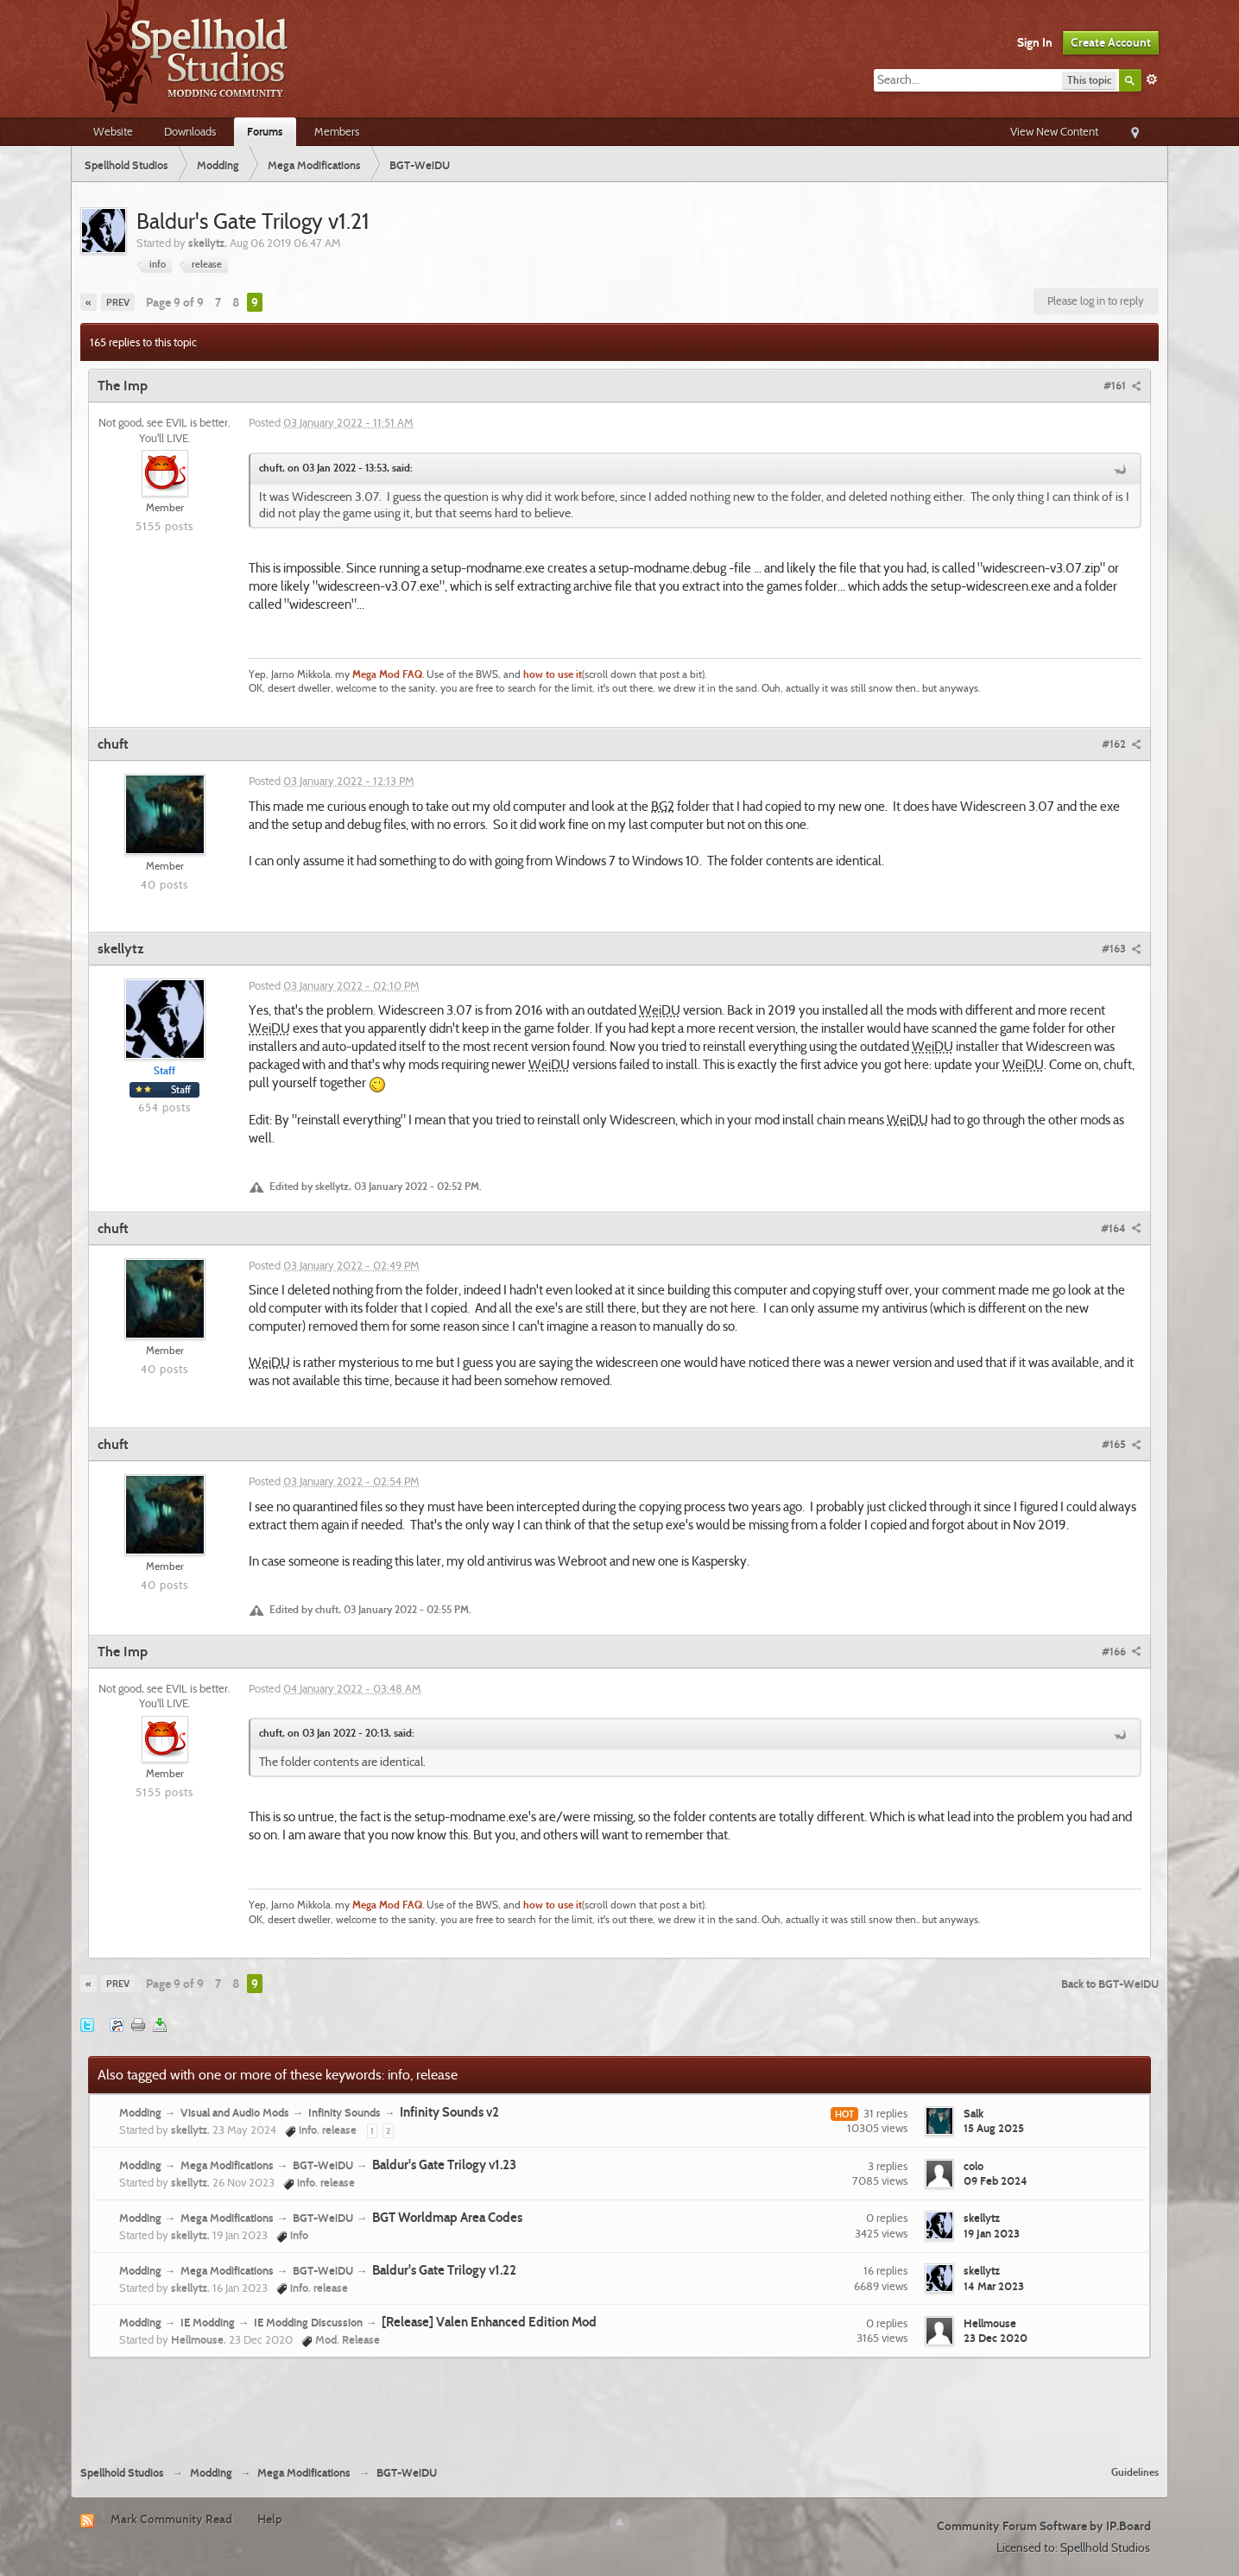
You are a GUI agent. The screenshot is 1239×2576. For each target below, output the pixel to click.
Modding (140, 2112)
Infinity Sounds (344, 2112)
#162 (1121, 743)
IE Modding (207, 2322)
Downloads (190, 131)
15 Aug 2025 (994, 2128)
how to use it (552, 674)
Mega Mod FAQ (387, 674)
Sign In (1035, 42)
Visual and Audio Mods (234, 2112)
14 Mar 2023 (994, 2286)
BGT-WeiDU (323, 2165)
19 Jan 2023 (992, 2233)
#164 (1121, 1228)
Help (269, 2519)
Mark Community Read (171, 2519)
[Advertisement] (620, 2405)
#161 (1122, 385)
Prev (118, 302)
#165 (1121, 1444)
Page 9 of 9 (175, 302)
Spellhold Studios (122, 2472)
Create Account (1111, 42)
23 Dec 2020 (995, 2338)
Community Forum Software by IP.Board (1044, 2526)
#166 (1121, 1651)
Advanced (1152, 79)
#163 (1121, 948)
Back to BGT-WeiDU (1110, 1984)
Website (113, 131)
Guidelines (1135, 2471)
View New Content (1054, 131)
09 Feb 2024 (995, 2180)
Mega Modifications (227, 2165)
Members (336, 131)
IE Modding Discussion (308, 2322)
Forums (265, 131)
